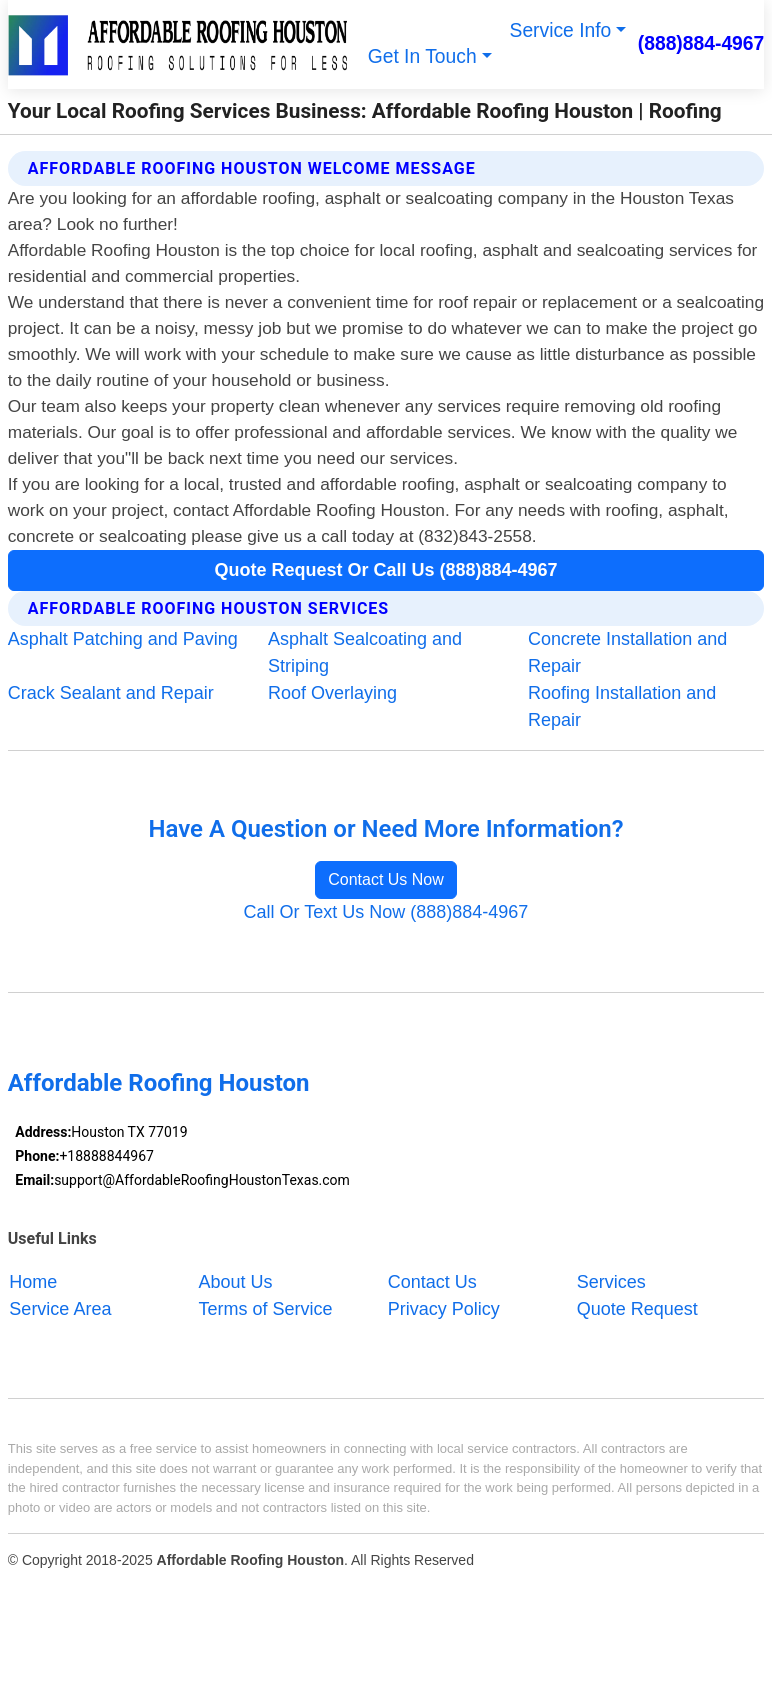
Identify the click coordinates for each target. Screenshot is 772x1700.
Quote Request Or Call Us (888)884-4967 (385, 570)
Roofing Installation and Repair (622, 706)
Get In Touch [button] (422, 56)
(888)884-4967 (701, 43)
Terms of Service (266, 1308)
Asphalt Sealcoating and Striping (365, 652)
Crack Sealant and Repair (111, 693)
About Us (236, 1281)
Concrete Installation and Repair (627, 652)
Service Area (60, 1308)
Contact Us (432, 1281)
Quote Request (637, 1308)
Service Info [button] (561, 30)
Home (33, 1281)
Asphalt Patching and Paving (123, 639)
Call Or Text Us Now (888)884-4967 (386, 912)
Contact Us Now (386, 879)
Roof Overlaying (332, 693)
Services (611, 1281)
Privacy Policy (444, 1308)
